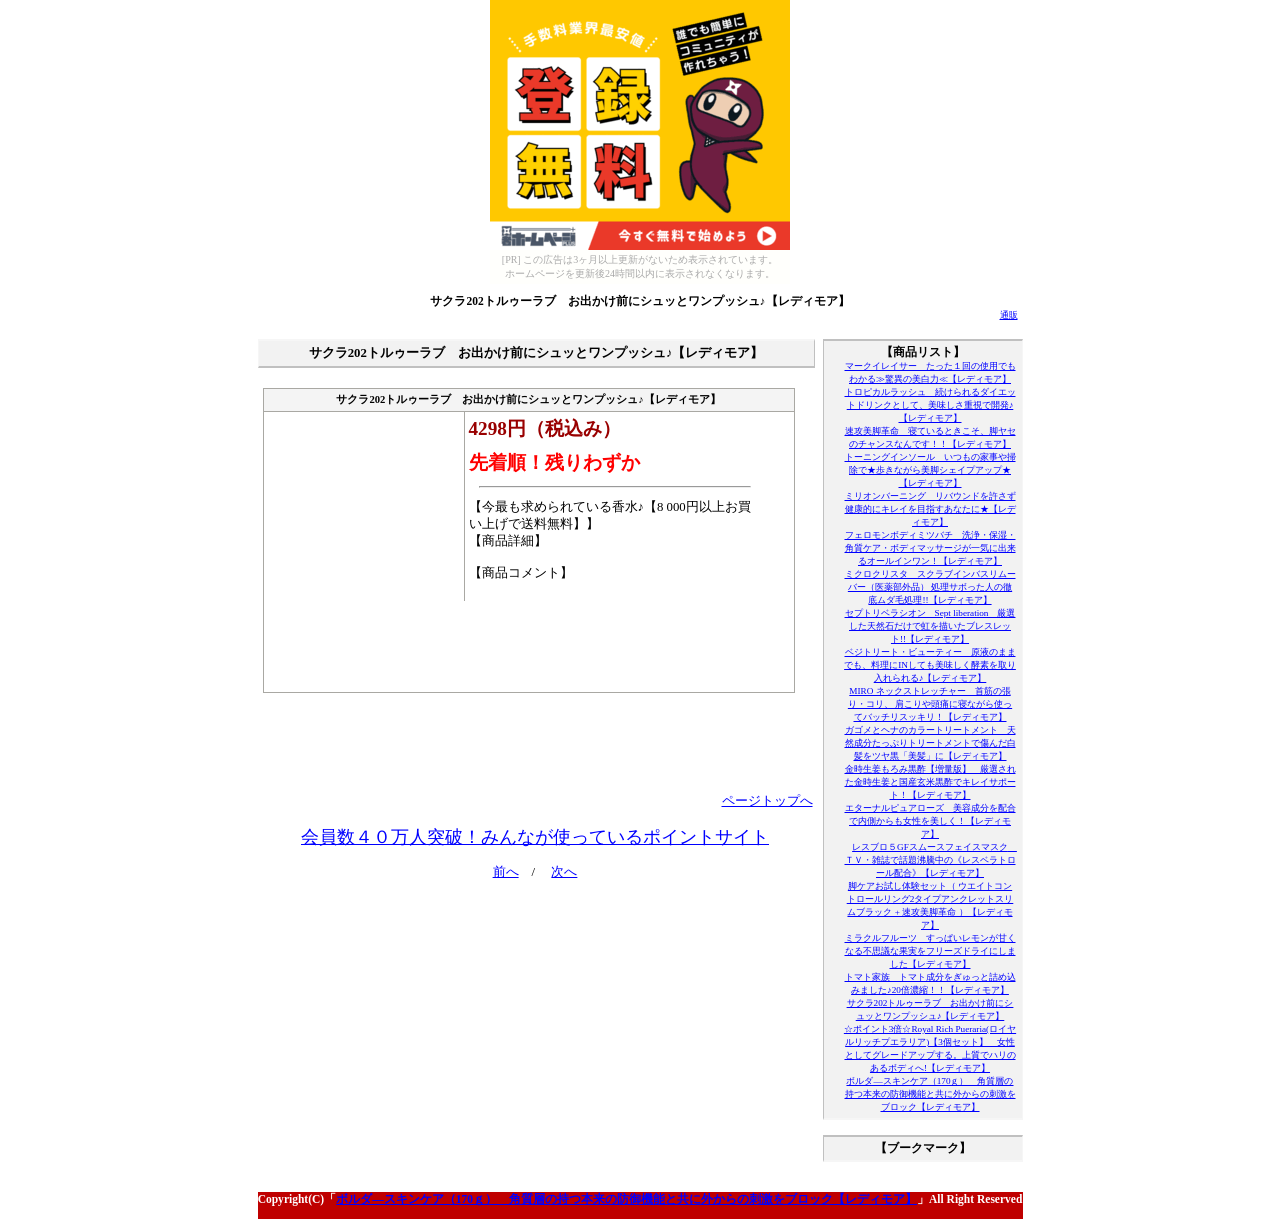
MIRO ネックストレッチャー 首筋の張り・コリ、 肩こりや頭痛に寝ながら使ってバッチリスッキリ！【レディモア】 (930, 704)
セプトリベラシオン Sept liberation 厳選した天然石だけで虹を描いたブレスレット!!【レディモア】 (930, 626)
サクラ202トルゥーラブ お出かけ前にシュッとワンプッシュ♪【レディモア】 (639, 301)
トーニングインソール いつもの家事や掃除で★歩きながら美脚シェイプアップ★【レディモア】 (930, 470)
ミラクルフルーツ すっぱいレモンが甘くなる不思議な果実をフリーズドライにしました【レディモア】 (930, 951)
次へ (564, 872)
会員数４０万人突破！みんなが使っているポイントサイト (535, 837)
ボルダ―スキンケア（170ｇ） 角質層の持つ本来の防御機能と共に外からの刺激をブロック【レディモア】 (930, 1094)
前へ (506, 872)
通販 (1009, 315)
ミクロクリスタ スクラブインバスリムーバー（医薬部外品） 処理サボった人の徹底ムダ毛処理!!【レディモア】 (930, 587)
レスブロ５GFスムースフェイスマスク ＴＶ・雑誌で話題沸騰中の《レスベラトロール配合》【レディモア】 (931, 860)
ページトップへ (767, 801)
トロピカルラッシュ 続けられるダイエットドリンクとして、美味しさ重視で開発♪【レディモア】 (930, 405)
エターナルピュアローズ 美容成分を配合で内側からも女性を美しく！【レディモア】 (930, 821)
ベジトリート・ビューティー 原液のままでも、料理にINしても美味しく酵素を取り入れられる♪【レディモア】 (930, 665)
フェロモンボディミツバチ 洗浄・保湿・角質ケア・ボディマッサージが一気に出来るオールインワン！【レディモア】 (930, 548)
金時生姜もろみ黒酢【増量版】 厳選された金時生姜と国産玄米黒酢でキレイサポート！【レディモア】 (930, 782)
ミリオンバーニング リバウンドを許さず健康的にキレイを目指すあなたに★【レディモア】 (930, 509)
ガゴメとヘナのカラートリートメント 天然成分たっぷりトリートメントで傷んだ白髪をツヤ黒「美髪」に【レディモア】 (930, 743)
